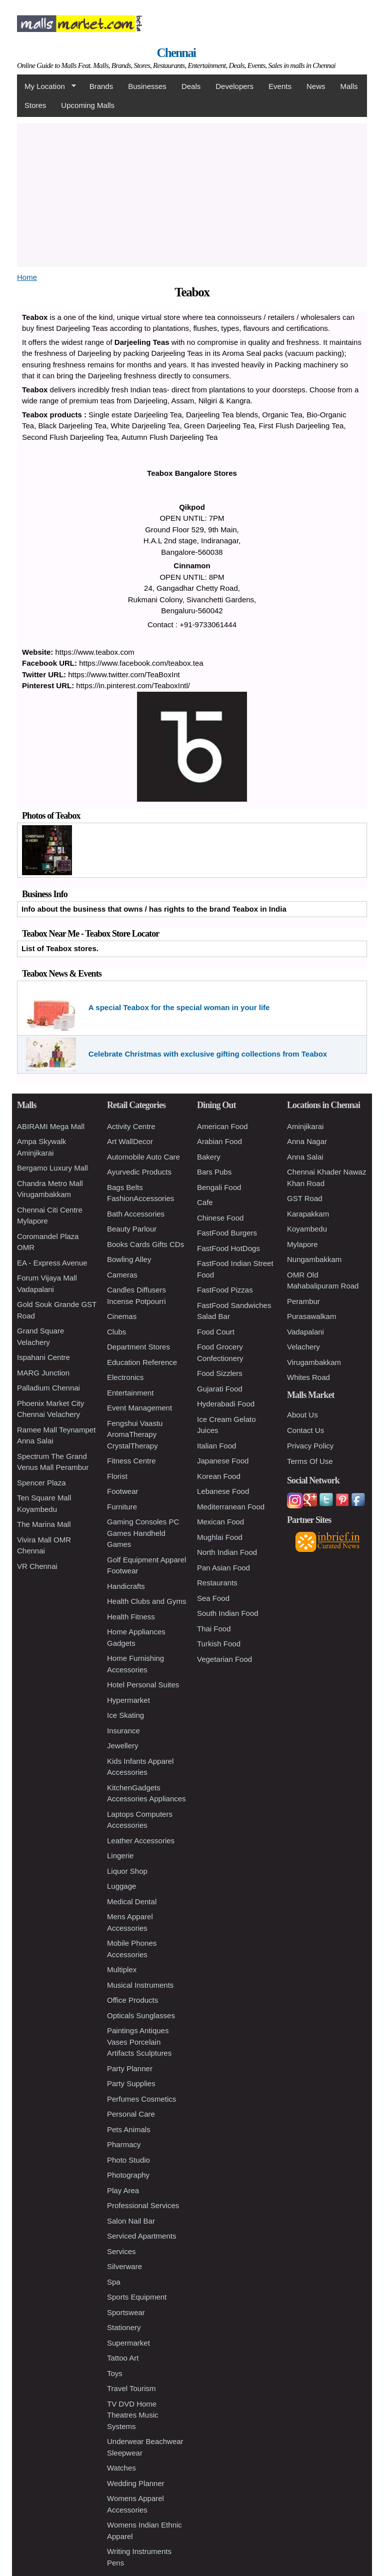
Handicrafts (126, 1586)
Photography (128, 2175)
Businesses (147, 86)
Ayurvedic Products (139, 1172)
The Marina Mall (44, 1524)
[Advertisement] (192, 193)
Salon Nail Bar (131, 2221)
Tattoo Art (122, 2358)
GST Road (304, 1198)
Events (280, 86)
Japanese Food (222, 1460)
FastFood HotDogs (228, 1248)
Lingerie (120, 1855)
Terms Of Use (310, 1461)
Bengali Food (219, 1187)
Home (27, 277)
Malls (349, 86)
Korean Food (218, 1476)
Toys (114, 2373)
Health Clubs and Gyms (146, 1601)
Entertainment (130, 1392)
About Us (302, 1414)
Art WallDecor (130, 1141)
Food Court (215, 1331)
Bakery (208, 1157)
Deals (191, 86)
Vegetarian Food (224, 1659)
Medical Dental (131, 1901)
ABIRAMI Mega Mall (50, 1126)
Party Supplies (131, 2083)
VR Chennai (37, 1566)
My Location (46, 86)
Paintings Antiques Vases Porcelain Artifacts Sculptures (139, 2041)
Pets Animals (128, 2129)
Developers (235, 86)
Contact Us (305, 1430)
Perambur (303, 1301)
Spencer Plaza (41, 1482)
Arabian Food (219, 1141)
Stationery (124, 2327)
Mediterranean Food (230, 1506)
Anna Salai (305, 1157)
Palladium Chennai (48, 1387)
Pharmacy (124, 2144)
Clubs (116, 1331)
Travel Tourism (131, 2388)
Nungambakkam (314, 1259)
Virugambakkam (314, 1362)
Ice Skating (125, 1715)
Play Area (123, 2190)
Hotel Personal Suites (143, 1684)
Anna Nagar (307, 1141)
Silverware (124, 2266)
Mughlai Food (219, 1537)
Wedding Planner (135, 2483)
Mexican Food (220, 1521)
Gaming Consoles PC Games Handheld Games (143, 1532)
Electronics (125, 1377)
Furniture (122, 1506)
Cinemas (121, 1316)
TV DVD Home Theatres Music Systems (132, 2415)
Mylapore (302, 1244)
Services (121, 2251)
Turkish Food (218, 1643)
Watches (121, 2468)
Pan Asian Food (223, 1567)
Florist (117, 1476)
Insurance (123, 1730)
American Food (222, 1126)
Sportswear (126, 2312)
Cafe (205, 1202)
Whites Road (308, 1377)
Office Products (132, 2000)
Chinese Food (220, 1218)
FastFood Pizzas (225, 1290)
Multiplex (121, 1969)
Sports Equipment (136, 2297)
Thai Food (214, 1628)
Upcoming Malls (87, 105)
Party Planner (129, 2068)
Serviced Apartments (141, 2236)
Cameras (122, 1275)
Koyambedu (307, 1229)
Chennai (176, 52)
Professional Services (143, 2205)
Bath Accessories (135, 1214)
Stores (35, 105)
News (316, 86)
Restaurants (217, 1582)
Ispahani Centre (43, 1357)
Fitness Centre (131, 1460)
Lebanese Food (223, 1491)
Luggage (121, 1886)
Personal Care (131, 2114)
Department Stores (138, 1346)
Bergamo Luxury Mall (52, 1168)
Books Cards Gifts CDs (145, 1244)
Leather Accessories (140, 1840)
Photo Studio (128, 2160)
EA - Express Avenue (52, 1263)
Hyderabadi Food (225, 1403)
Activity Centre (131, 1126)
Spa (113, 2282)
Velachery (303, 1346)
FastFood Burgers (227, 1233)
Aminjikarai (305, 1126)
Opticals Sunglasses (141, 2015)
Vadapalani (305, 1331)
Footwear (122, 1491)
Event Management (139, 1407)
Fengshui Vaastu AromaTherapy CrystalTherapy (134, 1434)
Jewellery (122, 1745)
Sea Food (213, 1598)
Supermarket (128, 2343)
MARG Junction (43, 1372)
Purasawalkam (311, 1316)
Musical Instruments (140, 1985)
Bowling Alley (129, 1259)
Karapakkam (308, 1214)
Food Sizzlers (219, 1373)
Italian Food (216, 1445)
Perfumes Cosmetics (141, 2099)
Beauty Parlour (131, 1229)
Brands (102, 86)
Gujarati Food (219, 1388)
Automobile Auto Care (143, 1157)
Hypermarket (128, 1700)
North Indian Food (227, 1552)
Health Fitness (131, 1616)
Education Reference (142, 1362)
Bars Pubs (214, 1172)
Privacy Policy (310, 1445)
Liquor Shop (127, 1871)
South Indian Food (227, 1613)
